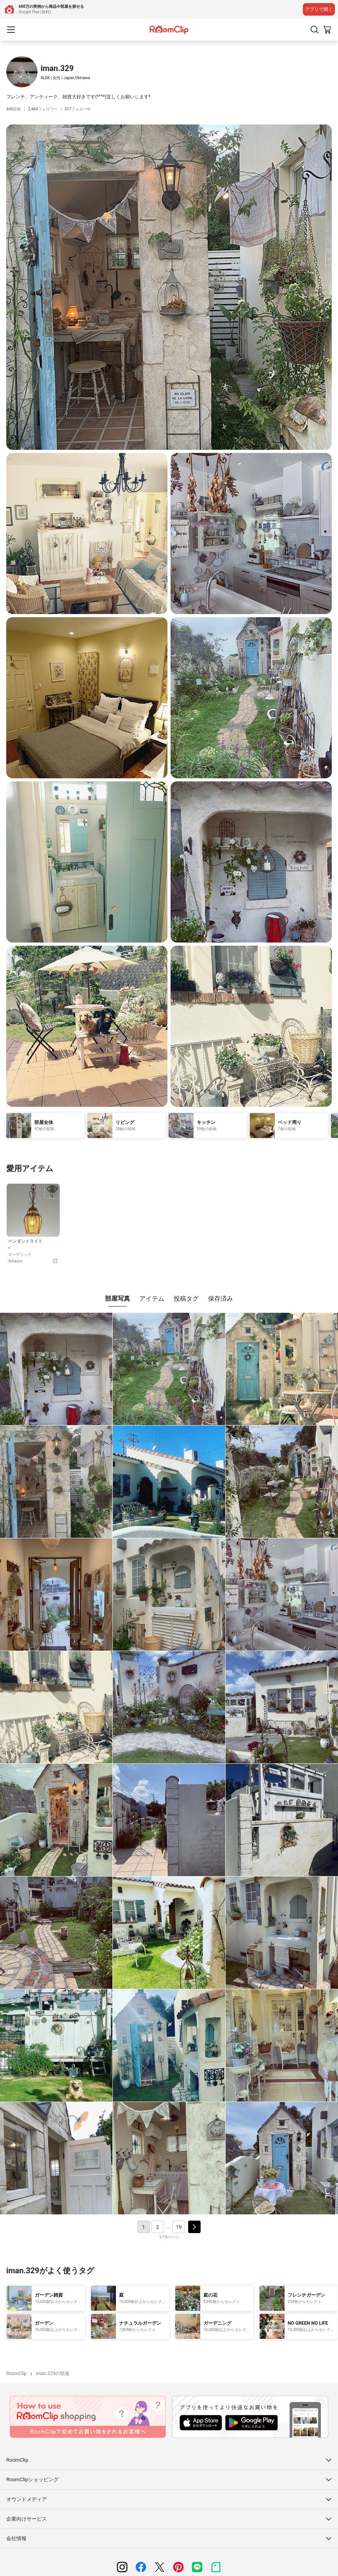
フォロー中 (78, 109)
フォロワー (42, 109)
